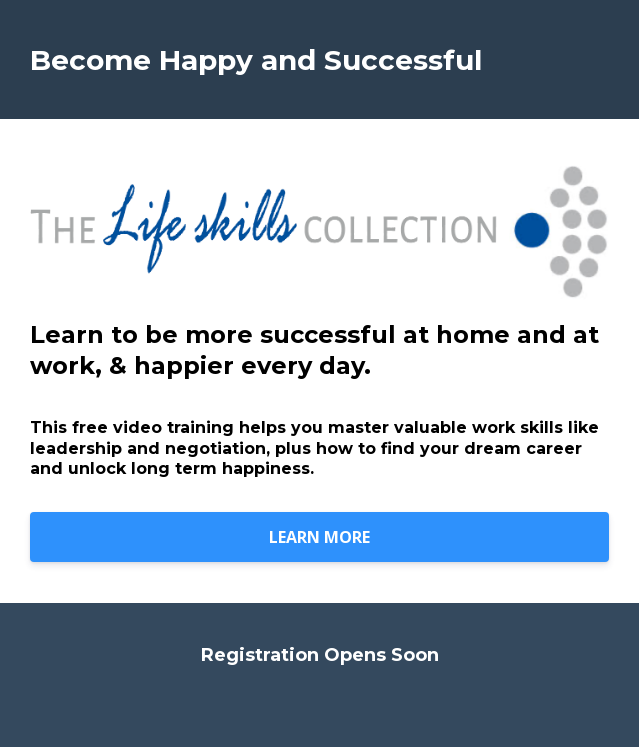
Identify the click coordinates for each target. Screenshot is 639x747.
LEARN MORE (319, 537)
